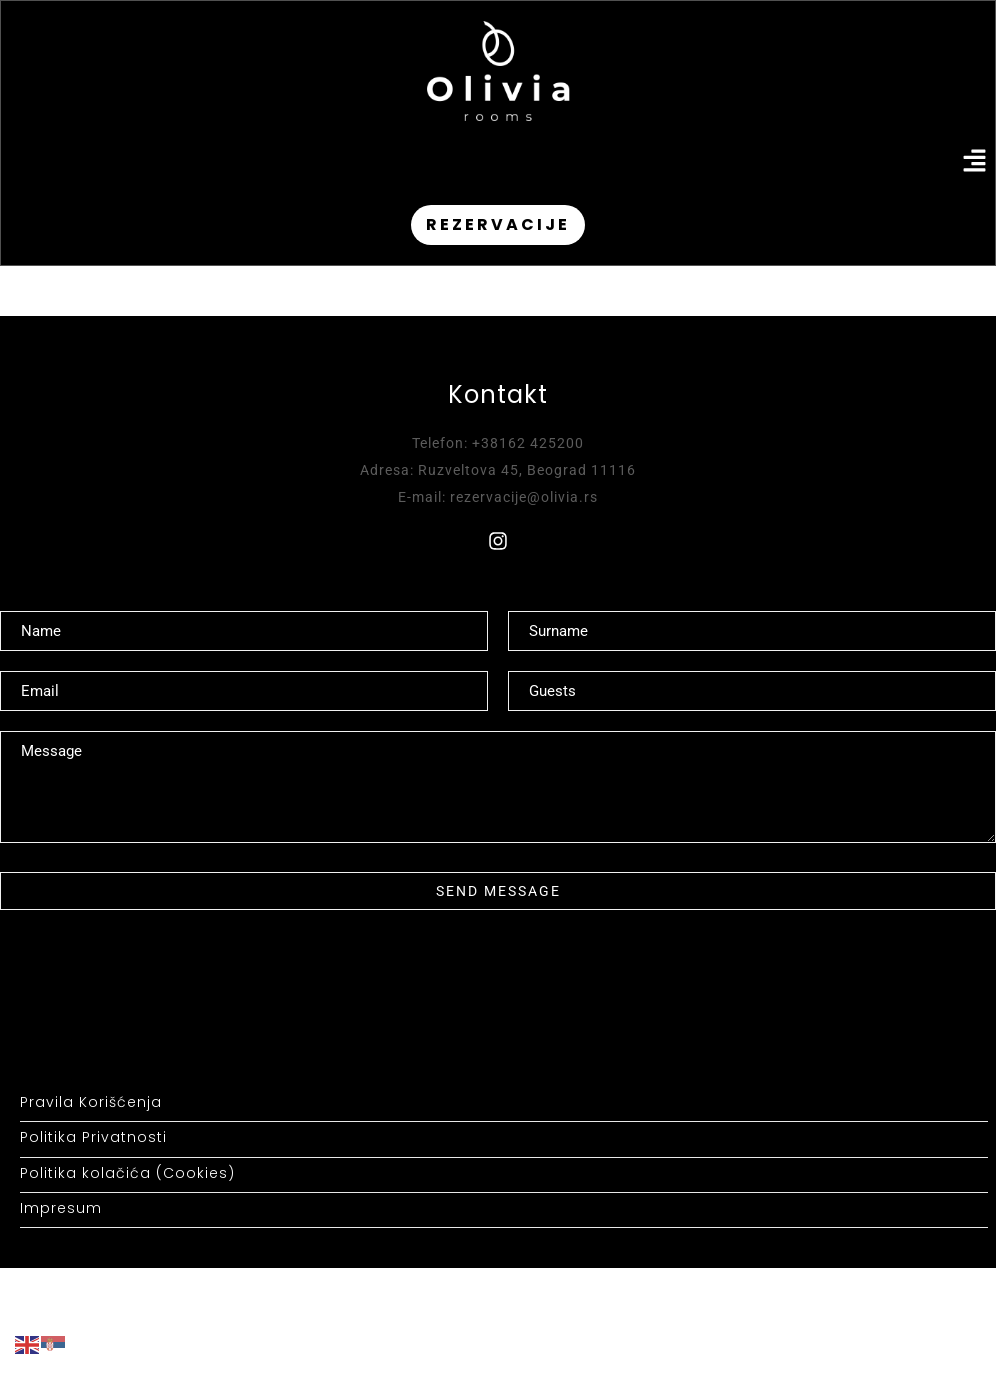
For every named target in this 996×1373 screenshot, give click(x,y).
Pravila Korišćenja (91, 1102)
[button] (975, 163)
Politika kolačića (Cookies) (127, 1173)
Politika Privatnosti (93, 1137)
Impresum (61, 1208)
